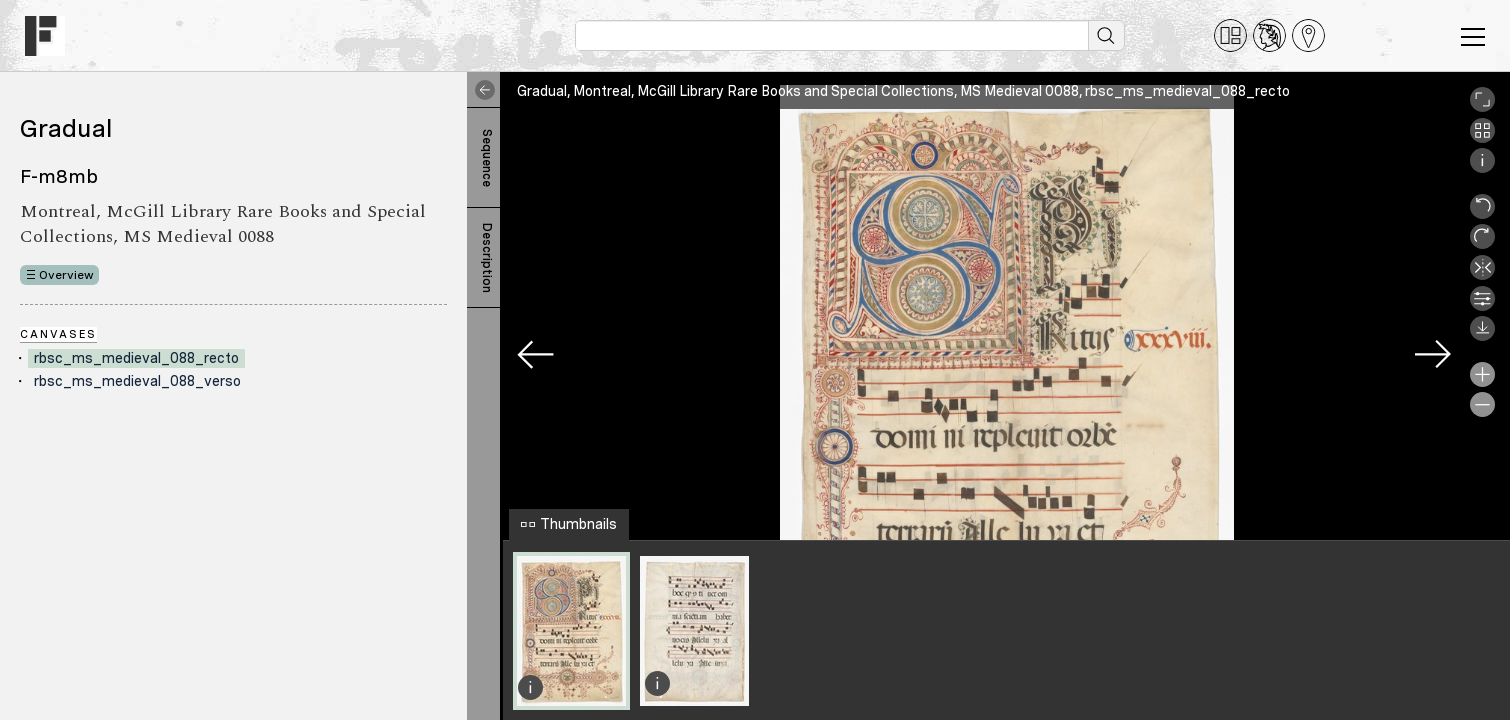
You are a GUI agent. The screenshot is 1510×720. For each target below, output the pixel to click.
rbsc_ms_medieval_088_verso (137, 381)
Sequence (487, 158)
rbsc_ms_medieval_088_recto (136, 358)
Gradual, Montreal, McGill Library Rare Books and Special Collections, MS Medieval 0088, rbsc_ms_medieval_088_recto (903, 91)
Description (487, 258)
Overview (66, 275)
